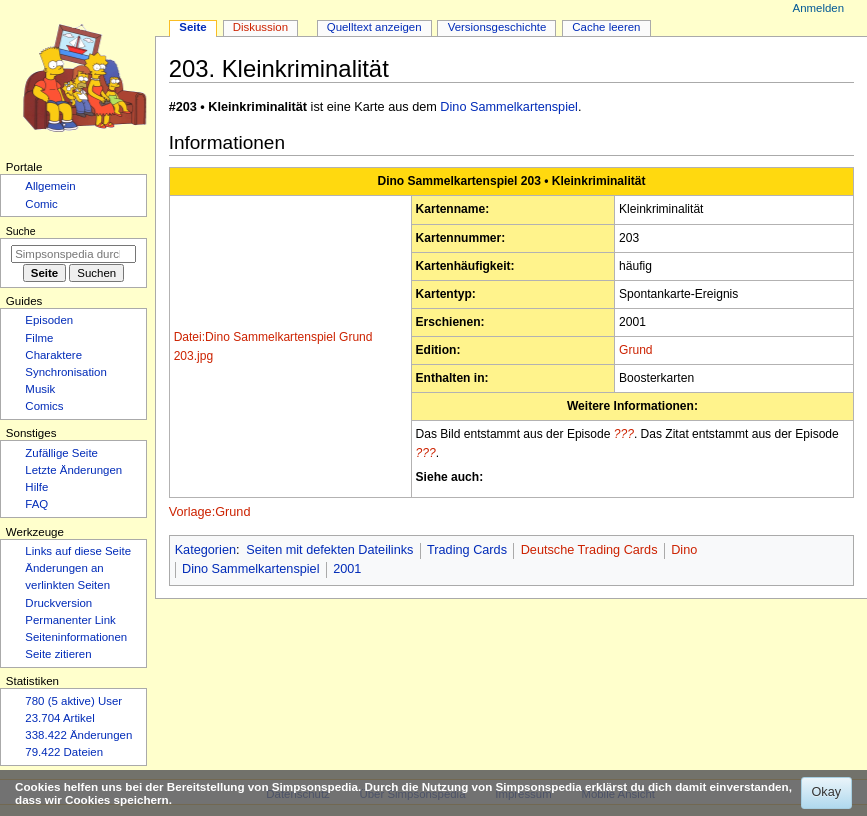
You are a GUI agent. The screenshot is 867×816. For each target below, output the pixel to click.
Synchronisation (66, 372)
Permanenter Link (70, 620)
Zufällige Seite (61, 453)
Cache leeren (606, 27)
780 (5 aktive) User (73, 701)
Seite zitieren (58, 654)
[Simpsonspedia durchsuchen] (73, 254)
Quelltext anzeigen (374, 27)
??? (624, 434)
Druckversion (58, 603)
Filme (39, 338)
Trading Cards (467, 550)
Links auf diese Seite (78, 551)
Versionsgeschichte (497, 27)
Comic (41, 204)
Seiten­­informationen (76, 637)
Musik (40, 389)
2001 (347, 569)
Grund (635, 350)
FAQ (36, 504)
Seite (192, 27)
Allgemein (50, 186)
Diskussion (260, 27)
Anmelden (819, 8)
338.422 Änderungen (78, 735)
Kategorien (205, 550)
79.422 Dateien (64, 752)
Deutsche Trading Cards (589, 550)
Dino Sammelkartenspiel (509, 107)
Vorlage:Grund (210, 512)
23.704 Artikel (59, 718)
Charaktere (53, 355)
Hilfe (36, 487)
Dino (684, 550)
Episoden (49, 320)
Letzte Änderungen (73, 470)
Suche (21, 231)
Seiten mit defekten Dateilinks (329, 550)
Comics (44, 406)
